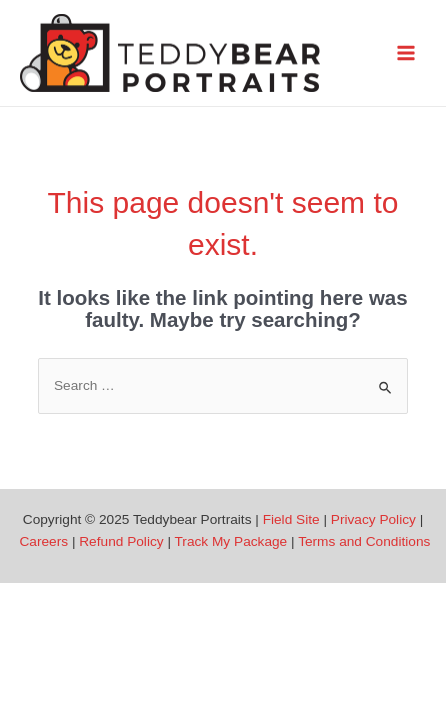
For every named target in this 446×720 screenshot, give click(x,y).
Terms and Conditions (364, 541)
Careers (43, 541)
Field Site (291, 519)
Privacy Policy (373, 519)
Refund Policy (121, 541)
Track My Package (231, 541)
